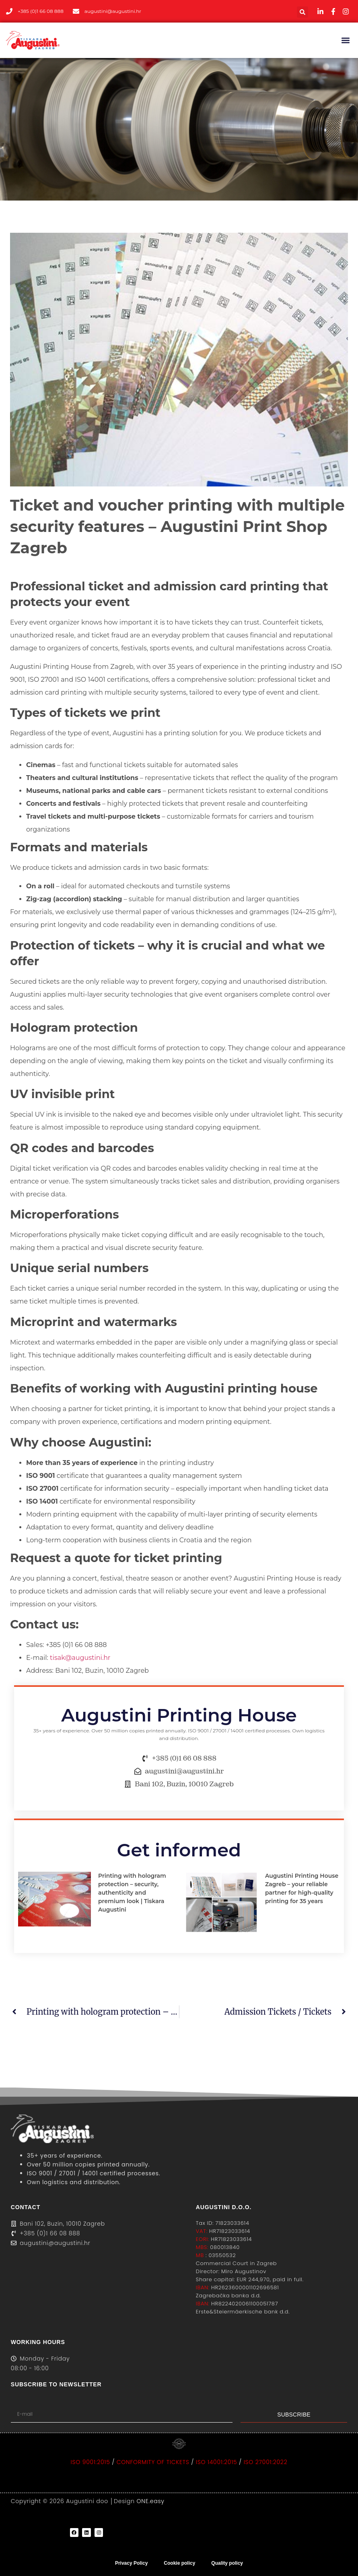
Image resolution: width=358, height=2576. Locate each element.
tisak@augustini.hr (80, 1657)
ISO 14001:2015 (216, 2462)
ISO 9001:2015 (90, 2462)
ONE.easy (151, 2501)
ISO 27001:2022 (266, 2462)
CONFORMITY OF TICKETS (153, 2462)
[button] (302, 12)
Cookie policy (179, 2563)
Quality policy (227, 2563)
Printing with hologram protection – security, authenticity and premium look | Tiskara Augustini (132, 1892)
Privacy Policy (131, 2563)
